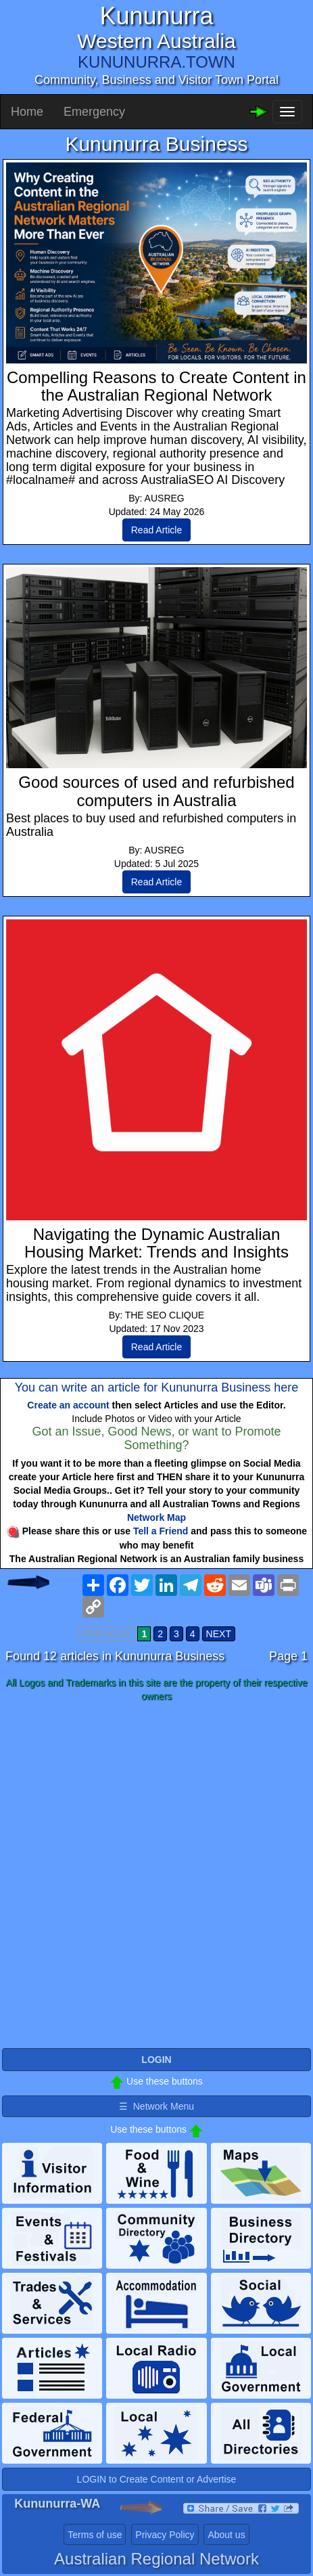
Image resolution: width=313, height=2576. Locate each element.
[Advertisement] (156, 1876)
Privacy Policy (164, 2534)
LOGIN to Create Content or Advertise (157, 2479)
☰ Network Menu (156, 2106)
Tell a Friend (160, 1531)
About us (226, 2534)
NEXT (218, 1633)
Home (27, 111)
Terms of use (95, 2534)
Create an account (68, 1405)
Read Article (156, 530)
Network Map (156, 1517)
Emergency (94, 111)
